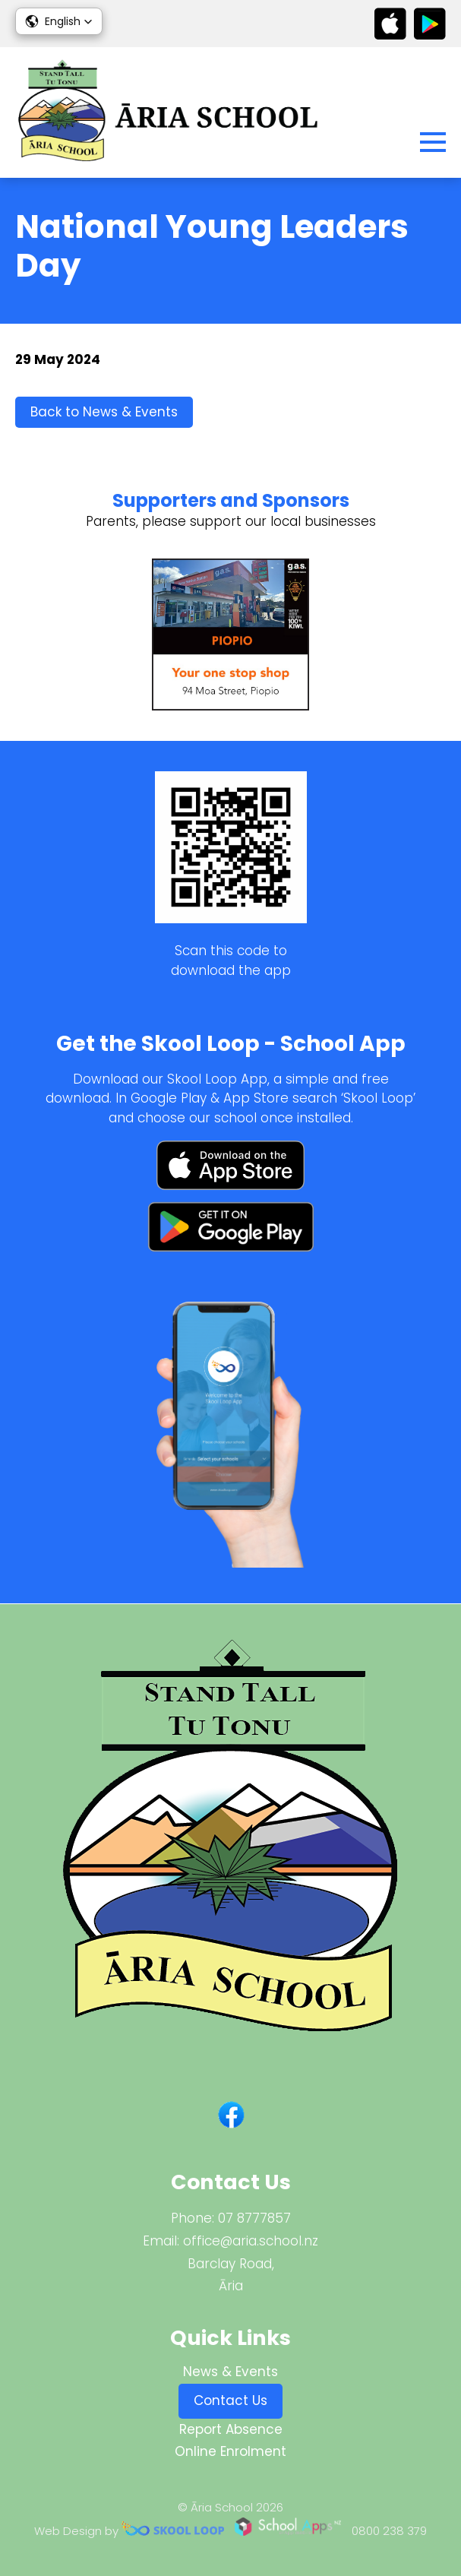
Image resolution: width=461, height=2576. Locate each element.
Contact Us (230, 2400)
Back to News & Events (104, 412)
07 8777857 (254, 2218)
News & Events (230, 2371)
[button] (59, 21)
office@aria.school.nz (250, 2241)
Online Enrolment (230, 2451)
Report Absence (231, 2429)
